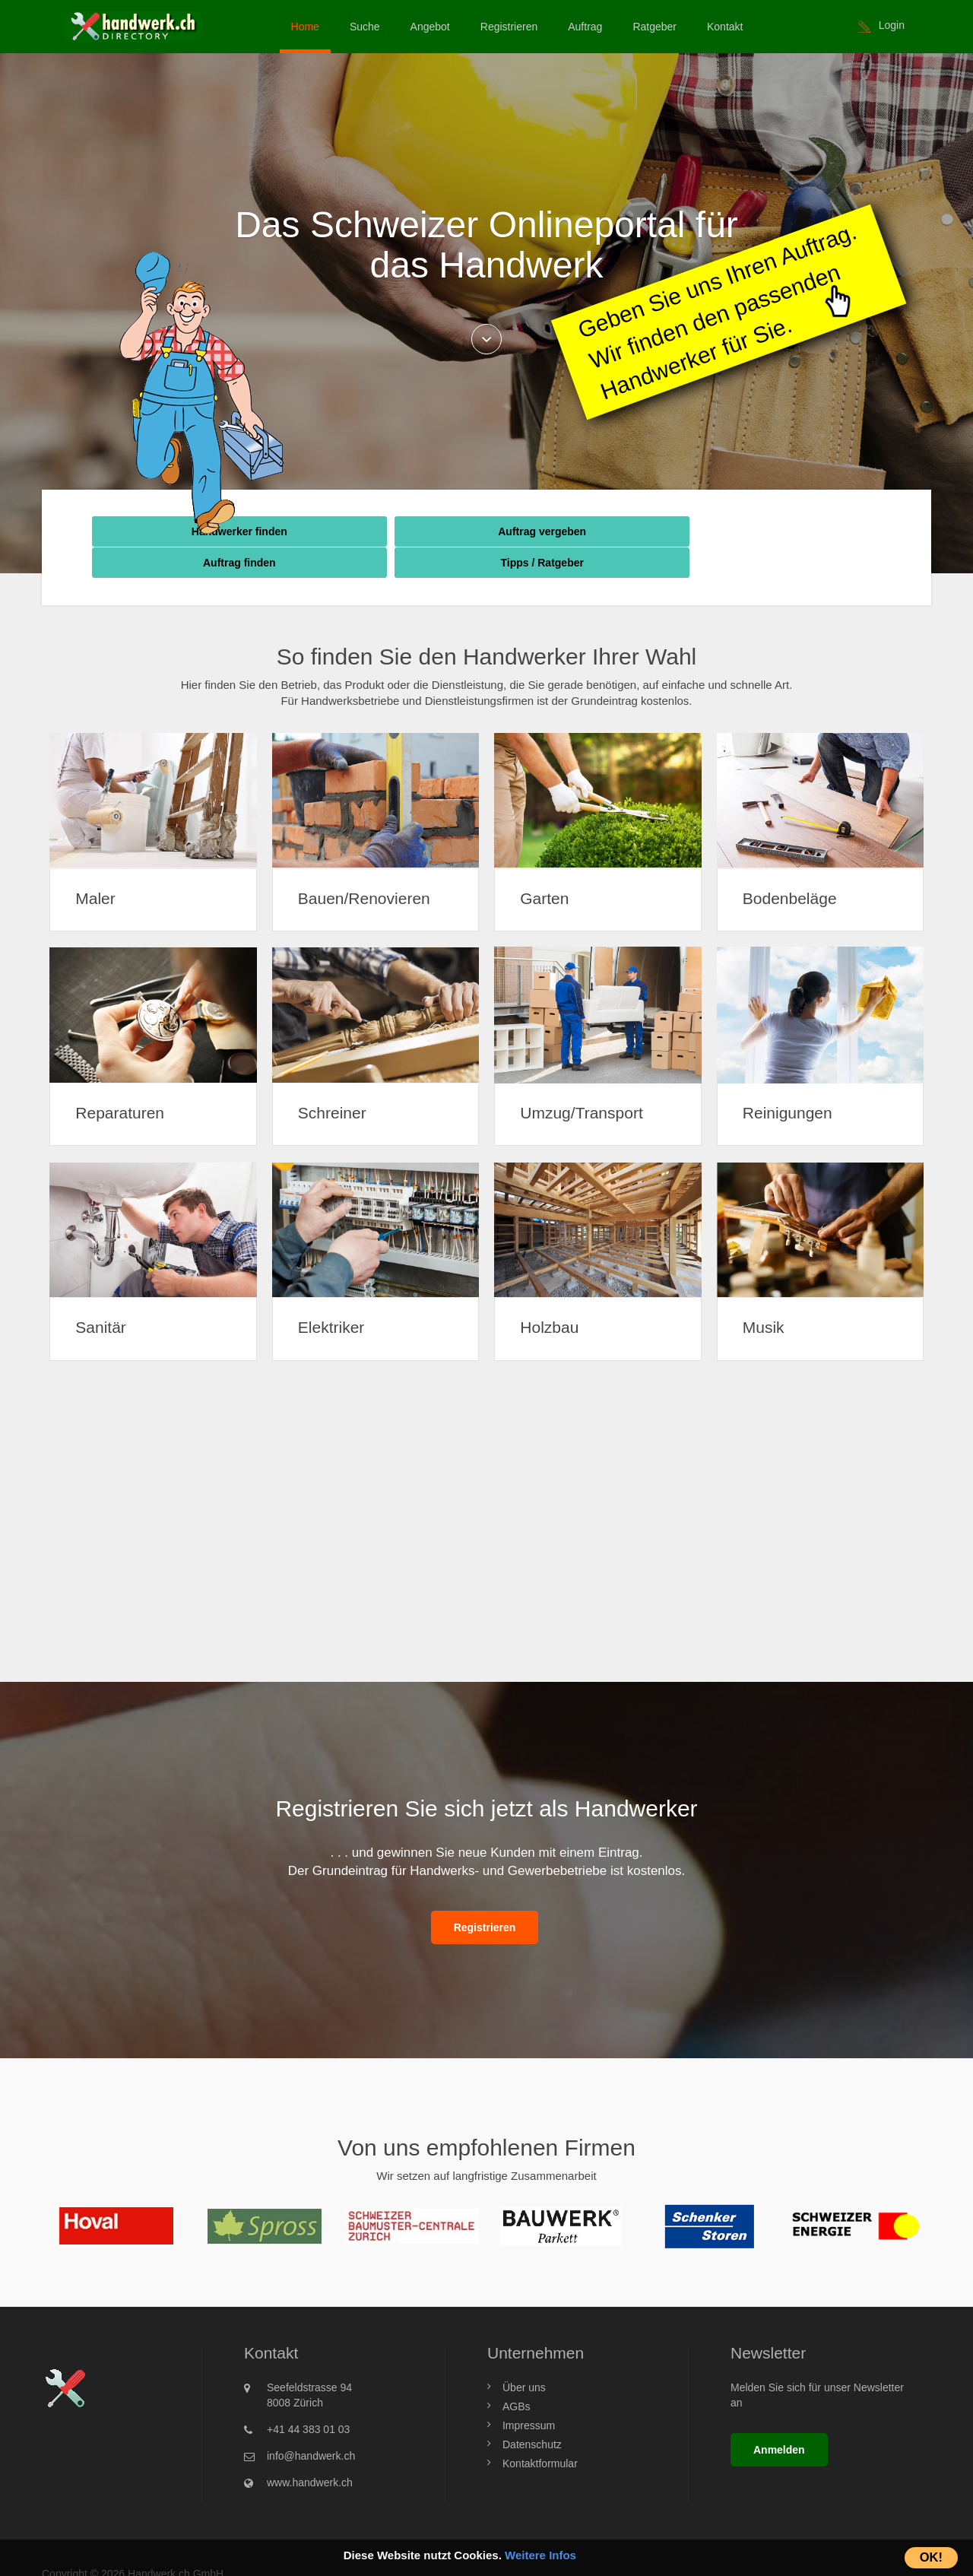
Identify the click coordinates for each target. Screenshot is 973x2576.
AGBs (516, 2374)
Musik (765, 1296)
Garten (545, 866)
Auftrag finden (584, 531)
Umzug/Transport (582, 1081)
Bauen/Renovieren (366, 866)
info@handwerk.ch (311, 2424)
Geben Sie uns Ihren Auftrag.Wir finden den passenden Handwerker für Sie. (717, 311)
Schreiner (334, 1081)
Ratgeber (654, 27)
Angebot (430, 27)
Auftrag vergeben (388, 531)
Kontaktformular (540, 2431)
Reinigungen (789, 1081)
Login (892, 25)
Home (305, 27)
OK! (931, 2557)
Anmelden (779, 2418)
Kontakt (725, 27)
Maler (97, 866)
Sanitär (102, 1296)
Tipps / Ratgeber (780, 531)
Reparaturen (121, 1081)
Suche (365, 27)
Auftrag (585, 27)
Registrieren (508, 27)
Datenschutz (532, 2412)
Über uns (524, 2355)
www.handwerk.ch (310, 2450)
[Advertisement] (486, 1504)
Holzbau (550, 1296)
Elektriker (333, 1296)
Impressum (528, 2393)
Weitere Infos (540, 2555)
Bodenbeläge (791, 866)
